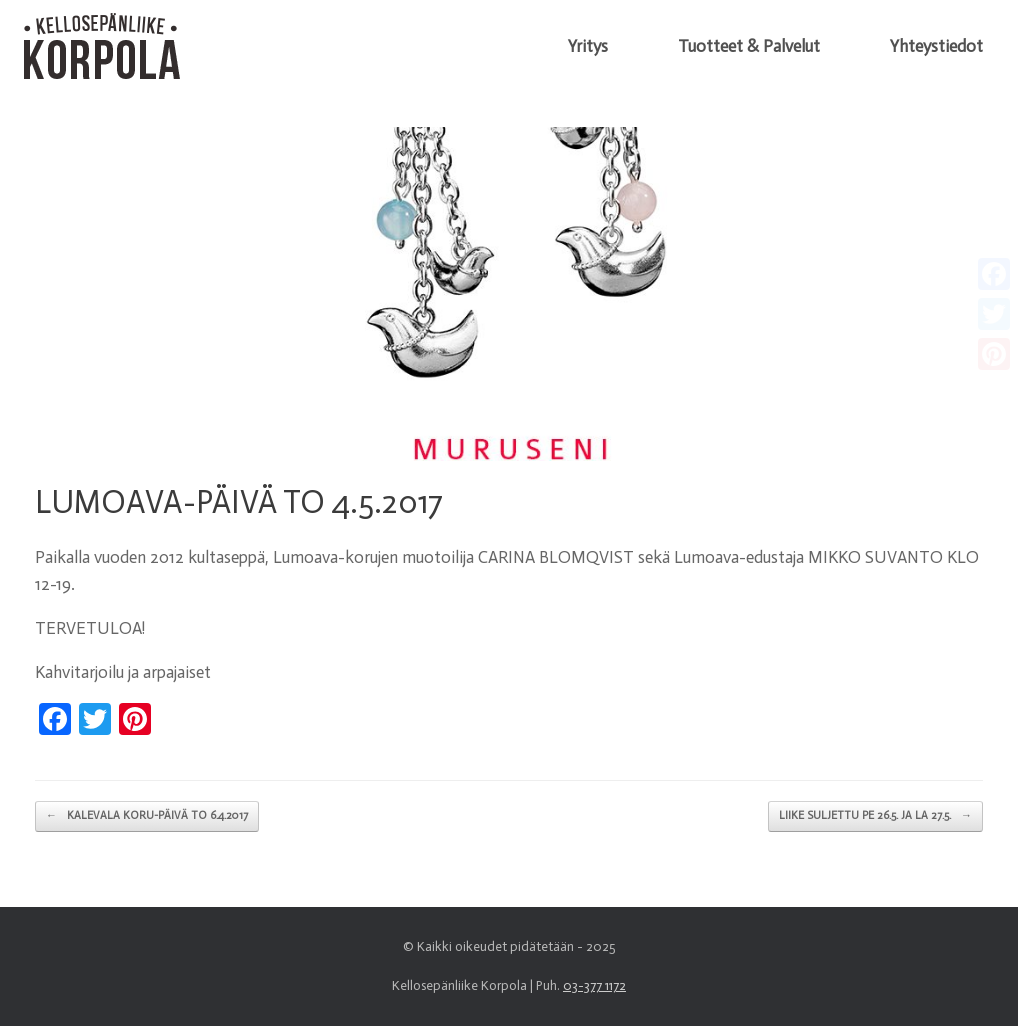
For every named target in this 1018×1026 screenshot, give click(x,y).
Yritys (588, 46)
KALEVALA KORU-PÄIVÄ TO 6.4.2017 (147, 816)
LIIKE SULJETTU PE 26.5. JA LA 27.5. (875, 816)
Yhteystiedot (936, 46)
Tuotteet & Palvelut (749, 46)
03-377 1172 (594, 985)
